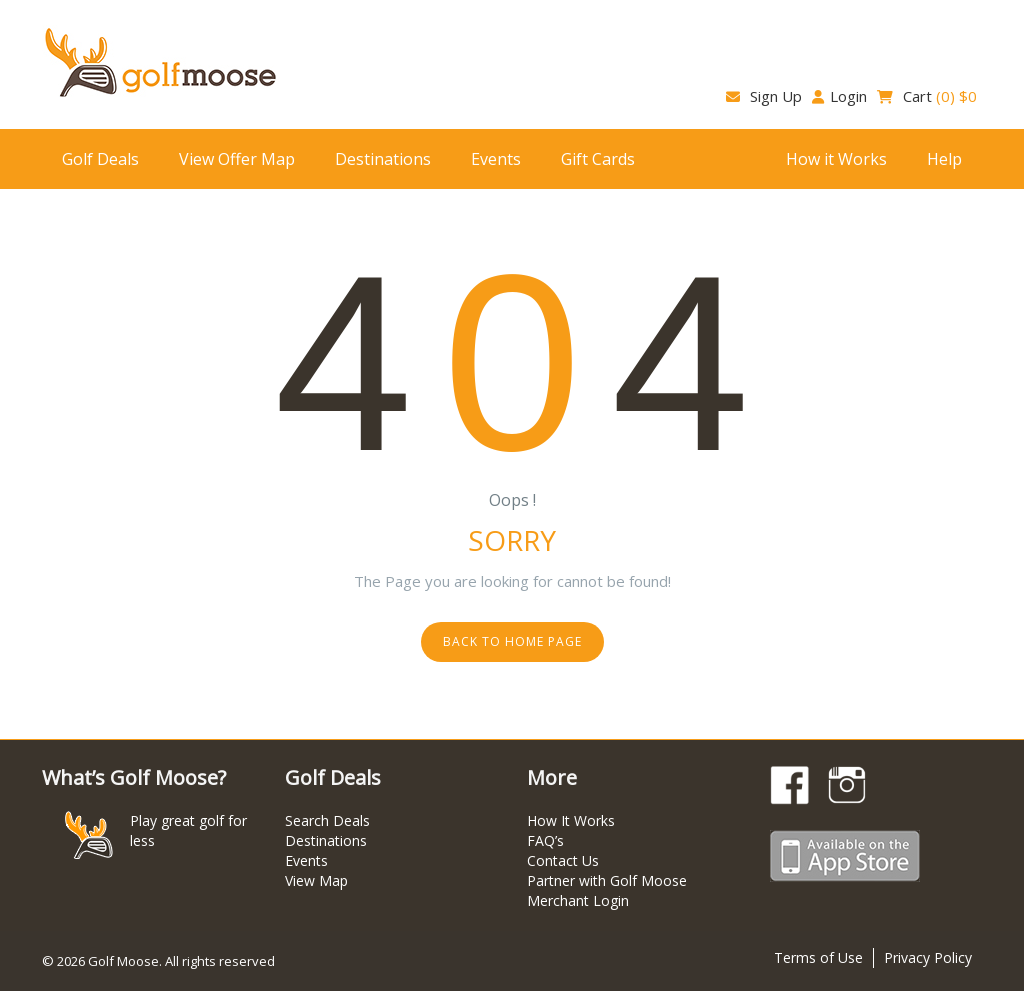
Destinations (383, 159)
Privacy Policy (928, 957)
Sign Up (764, 96)
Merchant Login (578, 900)
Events (496, 159)
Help (944, 159)
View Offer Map (237, 159)
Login (839, 96)
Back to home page (512, 641)
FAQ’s (545, 840)
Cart (927, 96)
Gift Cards (598, 159)
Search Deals (327, 820)
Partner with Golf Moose (607, 880)
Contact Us (563, 860)
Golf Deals (100, 159)
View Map (316, 880)
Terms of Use (818, 957)
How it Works (836, 159)
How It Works (571, 820)
